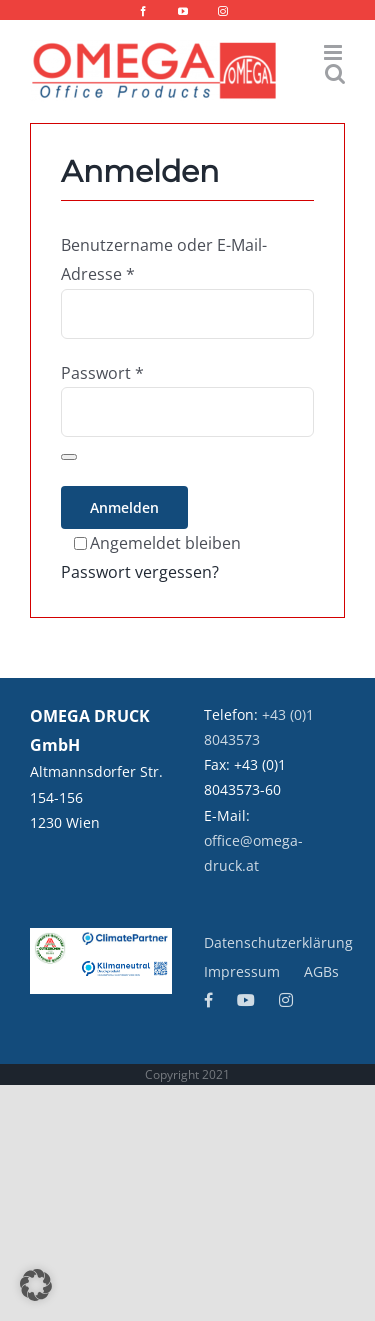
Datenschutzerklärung (278, 942)
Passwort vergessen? (140, 572)
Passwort (102, 373)
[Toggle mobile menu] (334, 52)
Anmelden (124, 507)
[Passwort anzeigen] (69, 457)
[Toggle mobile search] (335, 73)
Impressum (242, 971)
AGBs (321, 971)
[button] (36, 1285)
